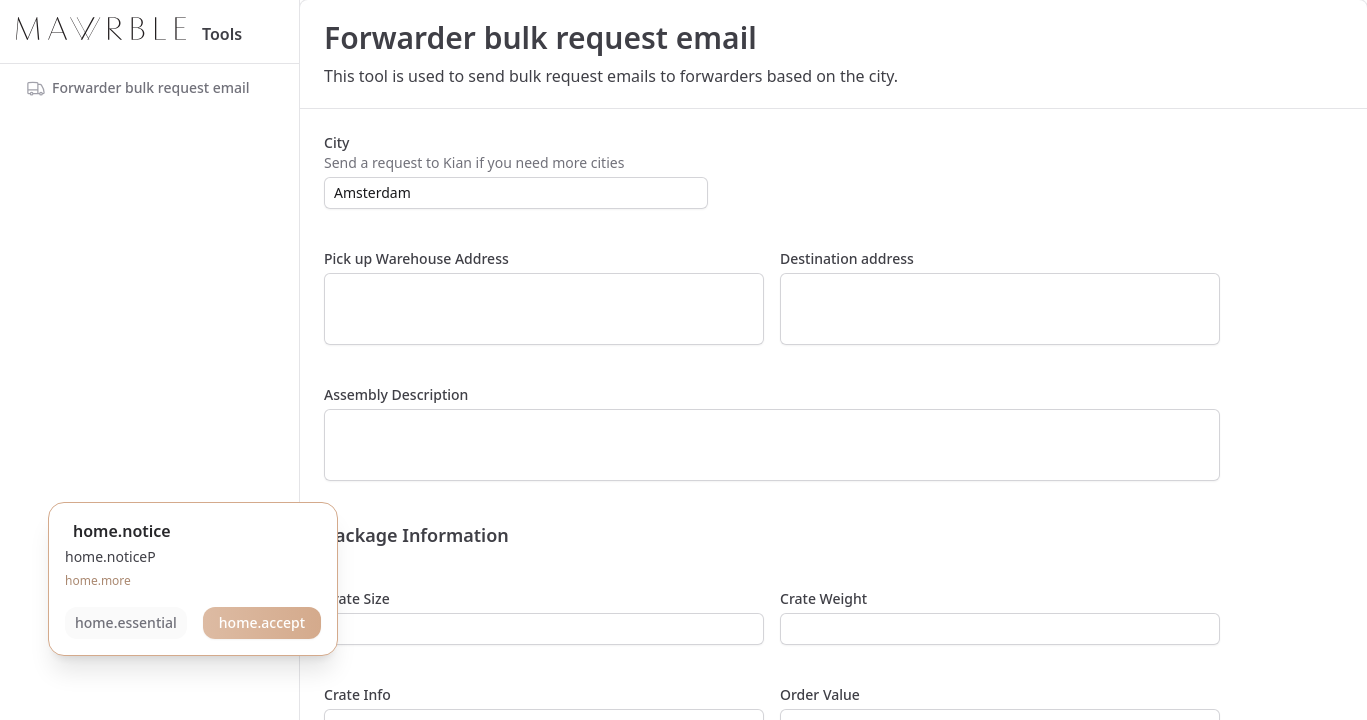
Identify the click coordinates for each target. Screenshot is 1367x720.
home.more (98, 580)
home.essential (126, 622)
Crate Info (357, 694)
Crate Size (357, 598)
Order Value (820, 694)
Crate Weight (823, 598)
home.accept (262, 622)
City (336, 142)
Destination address (847, 258)
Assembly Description (396, 394)
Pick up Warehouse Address (416, 258)
